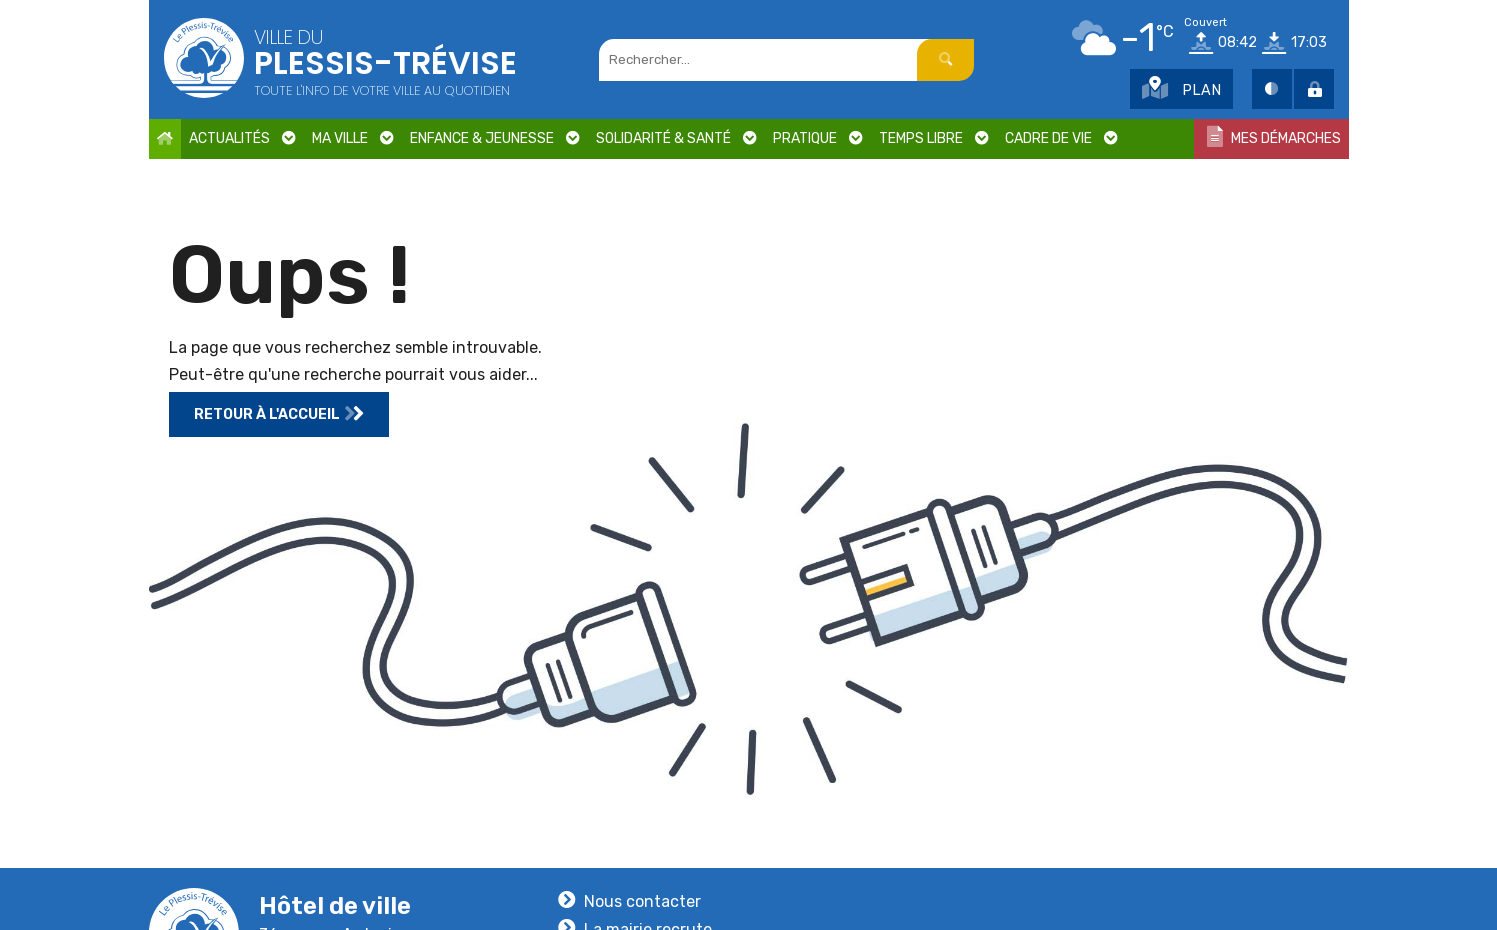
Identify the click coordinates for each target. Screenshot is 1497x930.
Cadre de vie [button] (1061, 139)
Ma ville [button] (353, 139)
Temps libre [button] (934, 139)
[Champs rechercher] (768, 60)
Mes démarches (1274, 136)
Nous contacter (642, 901)
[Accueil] (165, 139)
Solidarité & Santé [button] (676, 139)
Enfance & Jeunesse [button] (495, 139)
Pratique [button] (818, 139)
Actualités (242, 139)
